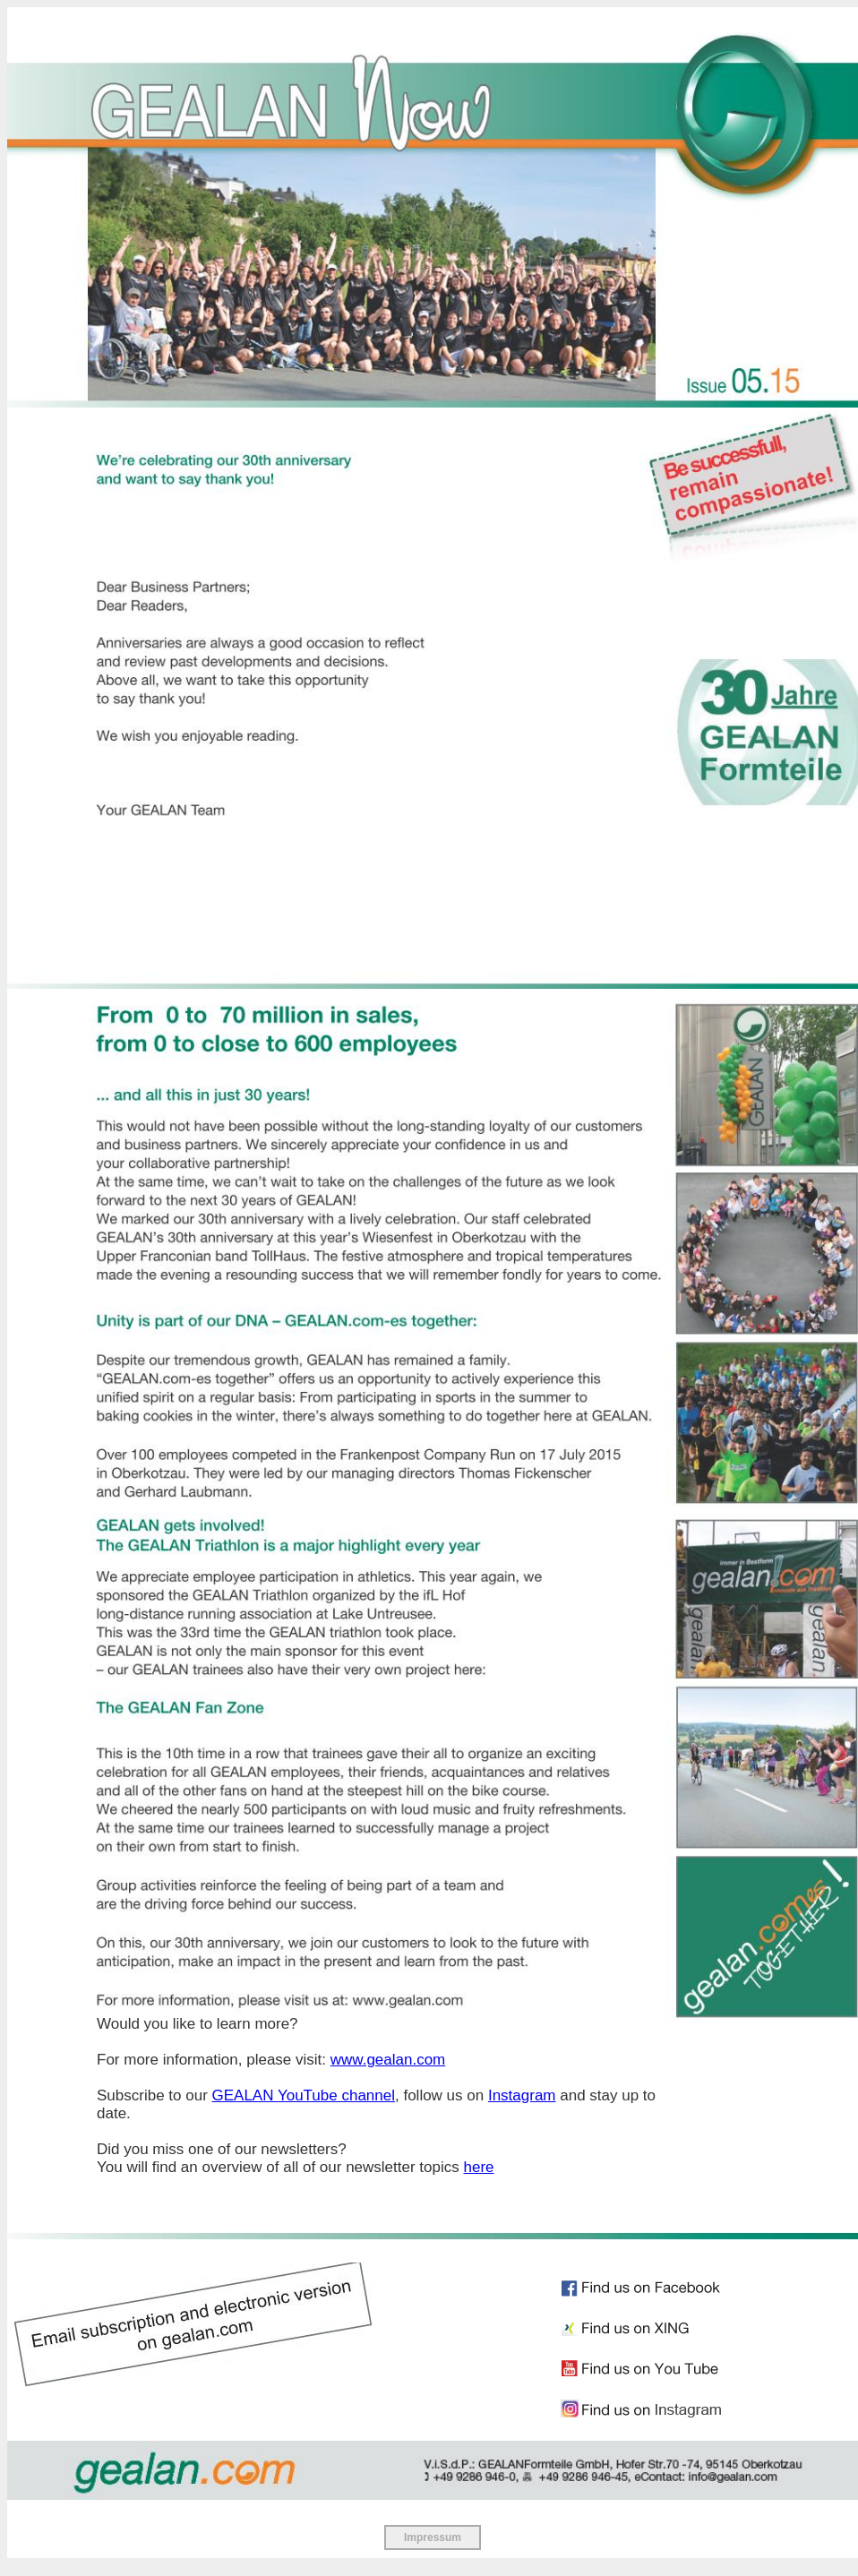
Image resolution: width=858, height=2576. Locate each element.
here (478, 2167)
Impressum (432, 2537)
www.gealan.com (388, 2059)
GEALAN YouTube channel (303, 2095)
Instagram (522, 2095)
